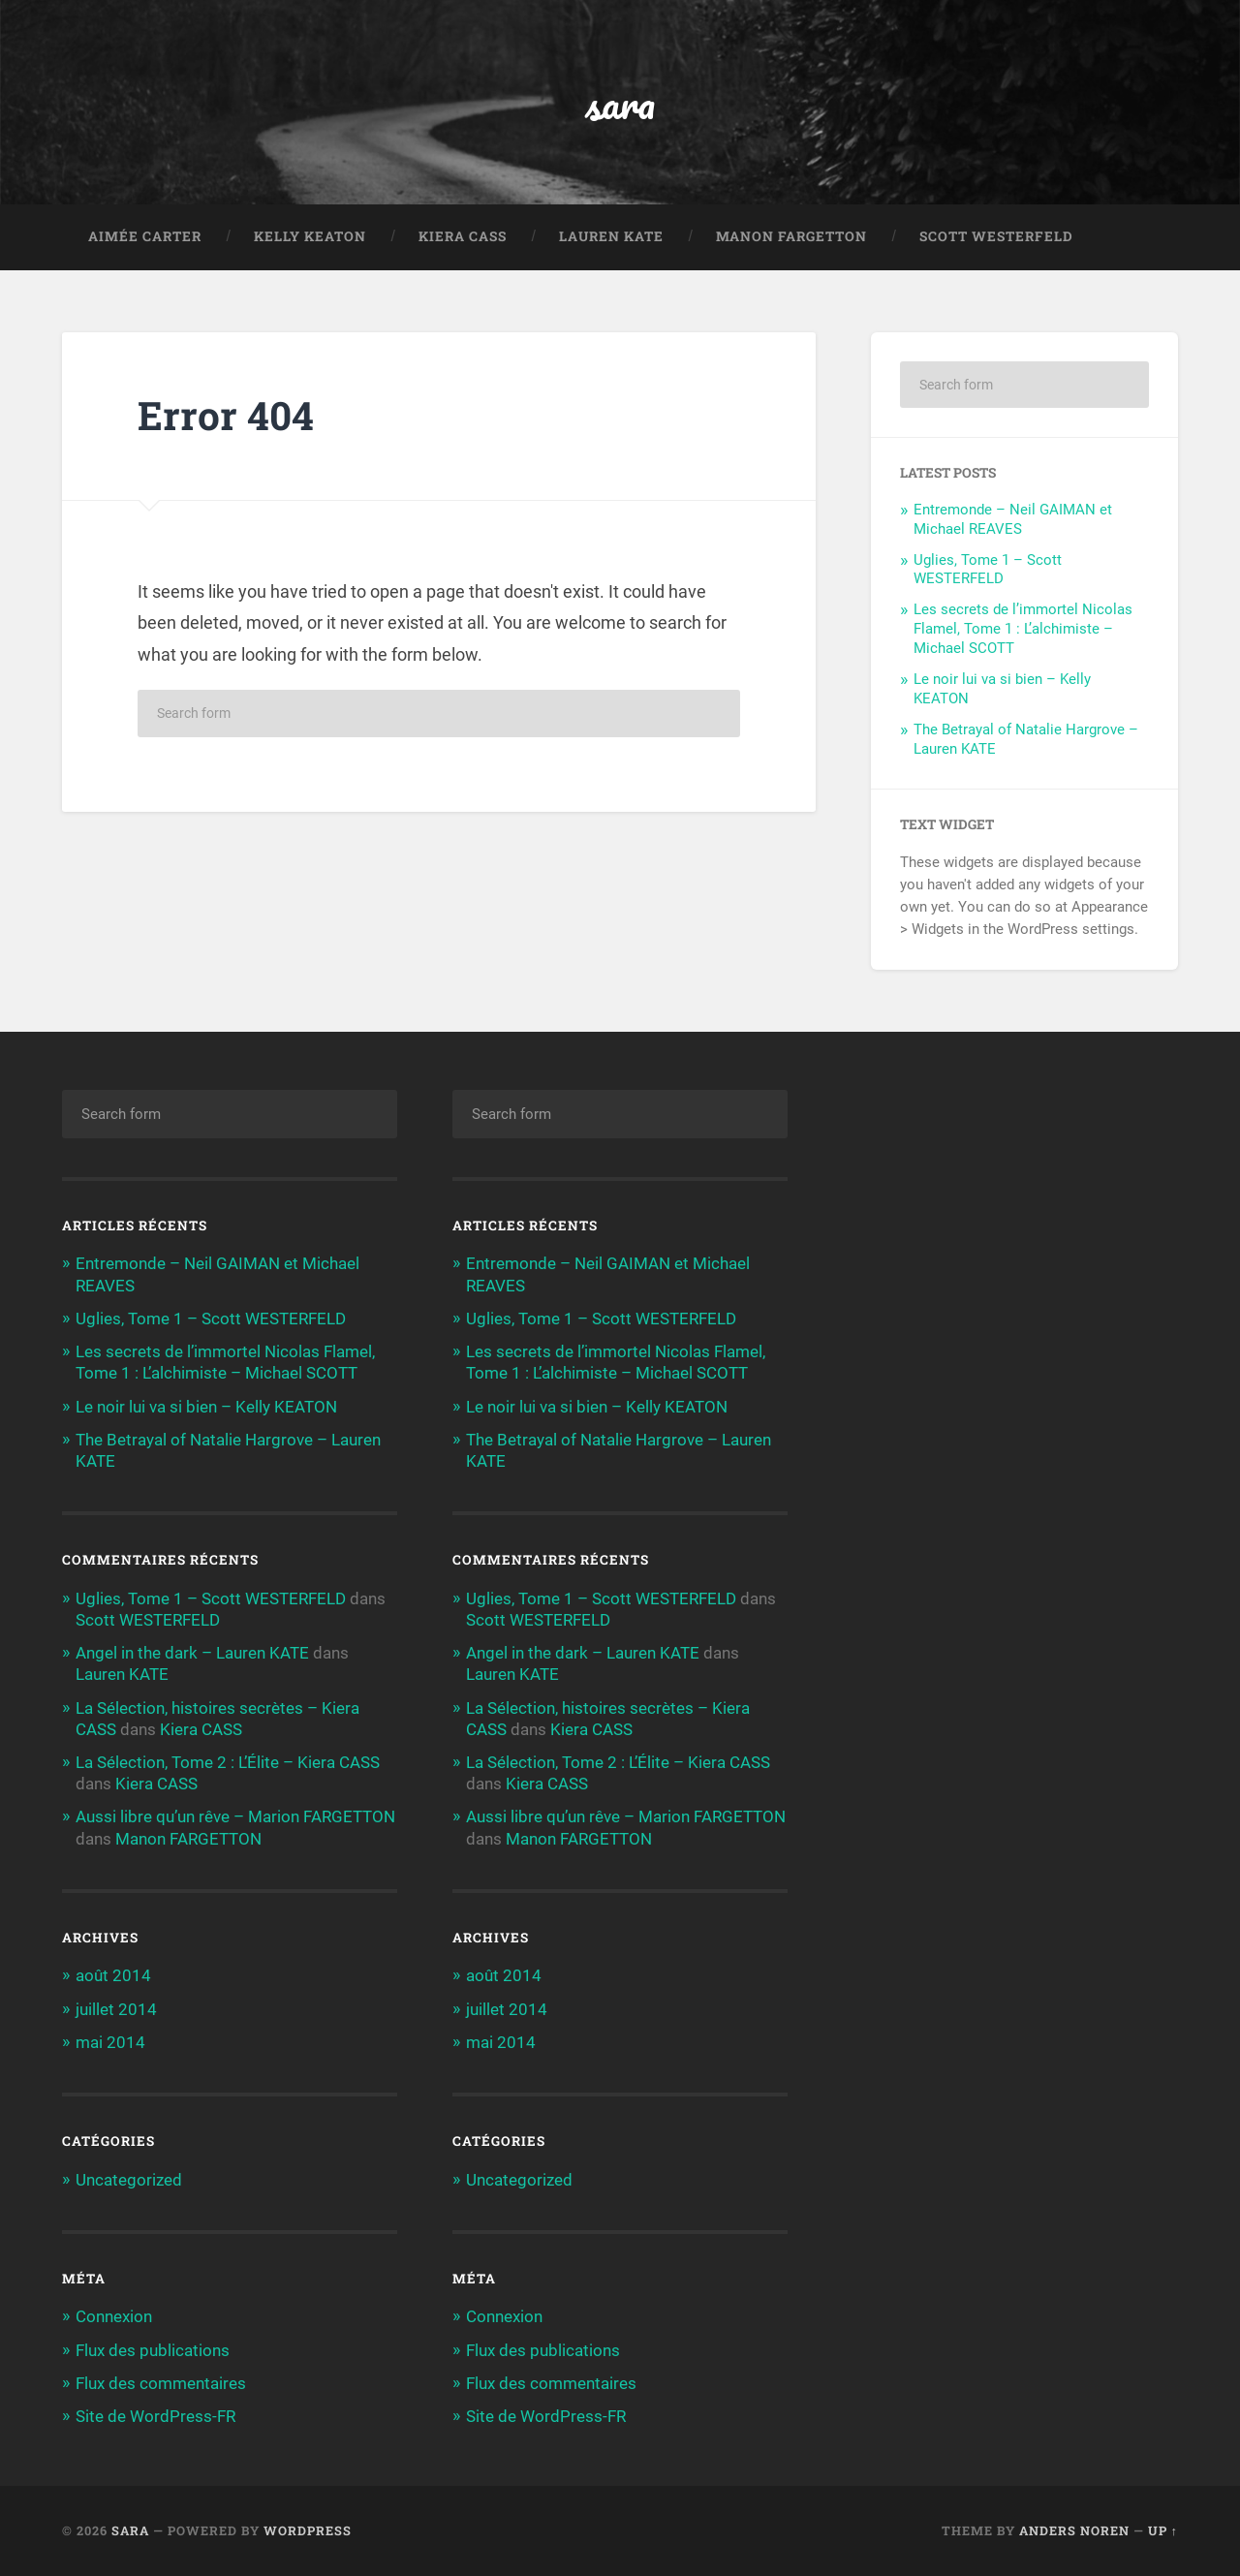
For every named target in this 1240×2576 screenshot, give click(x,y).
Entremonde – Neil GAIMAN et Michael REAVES (1013, 519)
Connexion (114, 2316)
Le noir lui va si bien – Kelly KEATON (206, 1406)
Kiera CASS (462, 236)
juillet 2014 (116, 2009)
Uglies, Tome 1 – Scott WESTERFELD (988, 569)
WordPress (308, 2530)
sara (620, 102)
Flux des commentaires (161, 2383)
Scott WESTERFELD (996, 236)
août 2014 (113, 1975)
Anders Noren (1074, 2530)
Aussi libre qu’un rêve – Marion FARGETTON (235, 1816)
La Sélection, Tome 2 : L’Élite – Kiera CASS (228, 1762)
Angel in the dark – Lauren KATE (192, 1652)
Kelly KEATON (310, 236)
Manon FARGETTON (791, 236)
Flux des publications (153, 2350)
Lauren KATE (611, 236)
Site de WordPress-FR (155, 2416)
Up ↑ (1163, 2530)
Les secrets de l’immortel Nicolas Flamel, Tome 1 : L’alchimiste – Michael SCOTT (1023, 629)
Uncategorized (129, 2179)
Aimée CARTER (145, 236)
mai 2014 (110, 2042)
